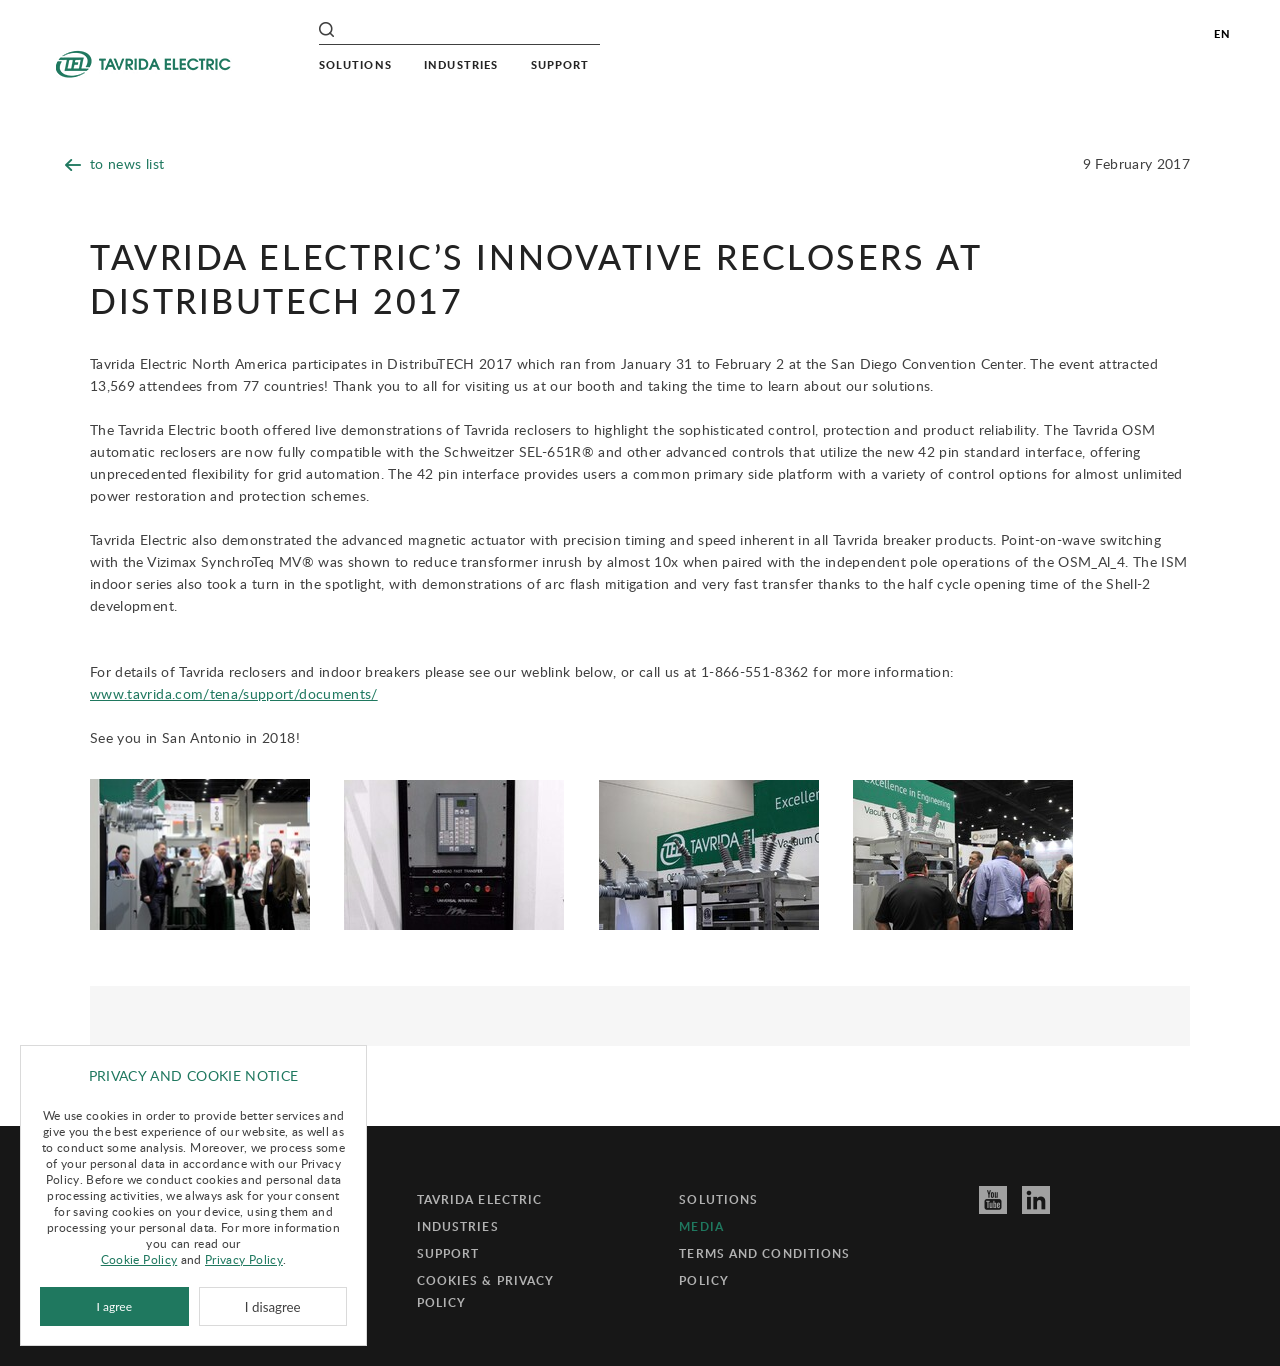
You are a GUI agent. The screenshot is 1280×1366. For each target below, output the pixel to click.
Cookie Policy (139, 1259)
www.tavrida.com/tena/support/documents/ (234, 693)
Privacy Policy (244, 1259)
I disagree (273, 1307)
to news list (114, 163)
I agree (114, 1306)
